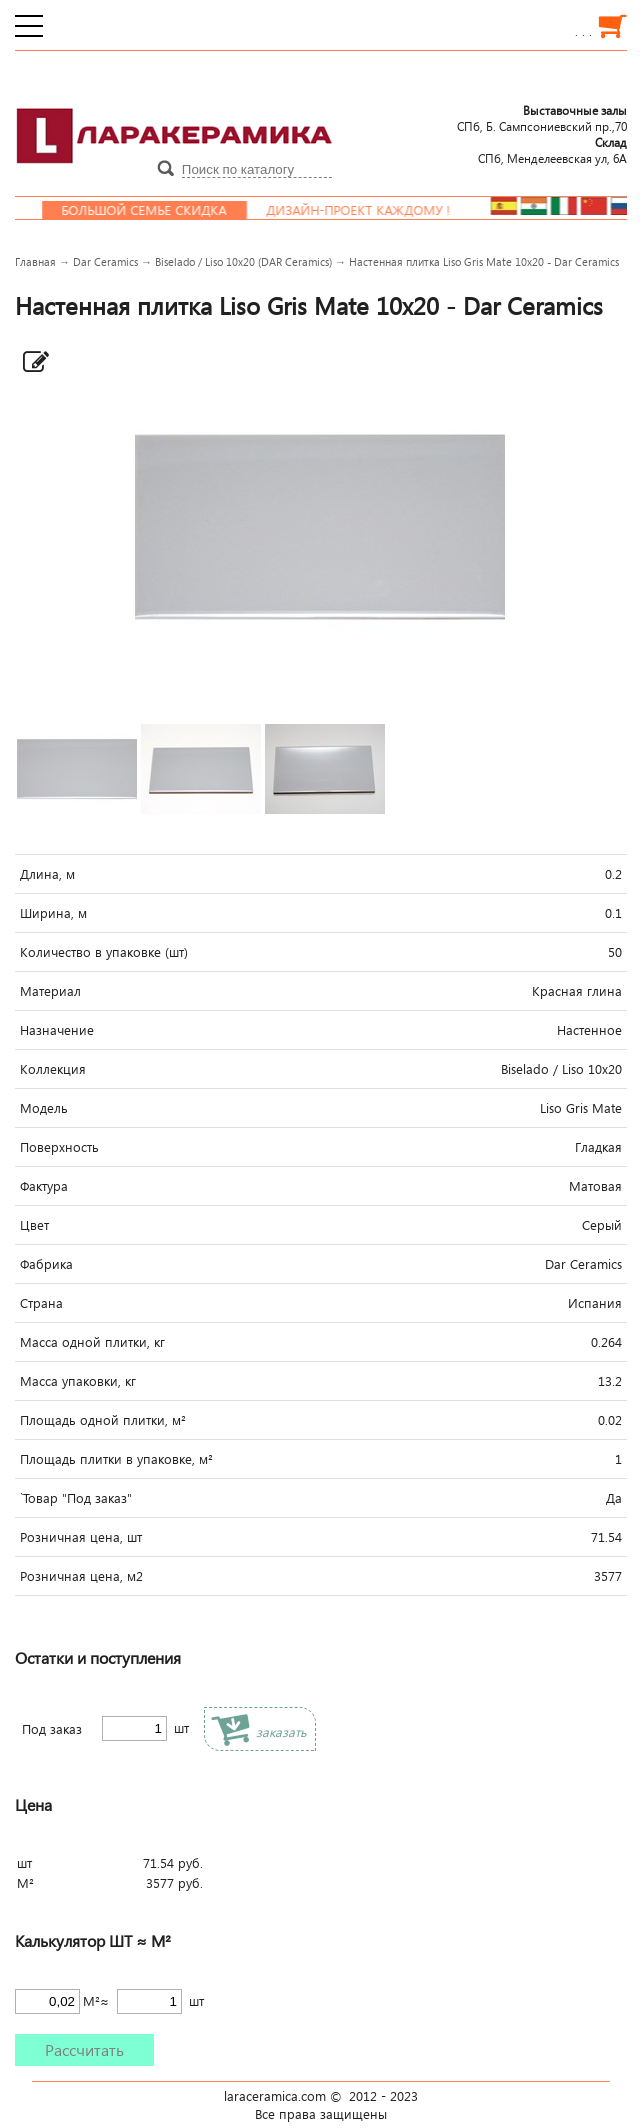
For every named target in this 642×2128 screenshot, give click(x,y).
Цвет (34, 1225)
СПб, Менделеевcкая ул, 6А (552, 150)
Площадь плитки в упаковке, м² (116, 1459)
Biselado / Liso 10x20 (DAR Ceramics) (243, 261)
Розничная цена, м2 (81, 1576)
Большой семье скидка (164, 210)
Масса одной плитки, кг (92, 1342)
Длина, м (47, 874)
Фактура (44, 1186)
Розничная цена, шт (81, 1537)
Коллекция (53, 1069)
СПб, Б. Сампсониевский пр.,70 (542, 118)
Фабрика (46, 1264)
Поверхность (59, 1147)
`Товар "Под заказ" (76, 1498)
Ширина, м (53, 913)
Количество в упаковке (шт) (104, 952)
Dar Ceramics (105, 261)
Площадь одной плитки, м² (103, 1420)
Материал (50, 991)
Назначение (57, 1030)
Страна (41, 1303)
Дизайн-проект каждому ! (379, 210)
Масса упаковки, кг (78, 1381)
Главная (35, 261)
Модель (44, 1108)
